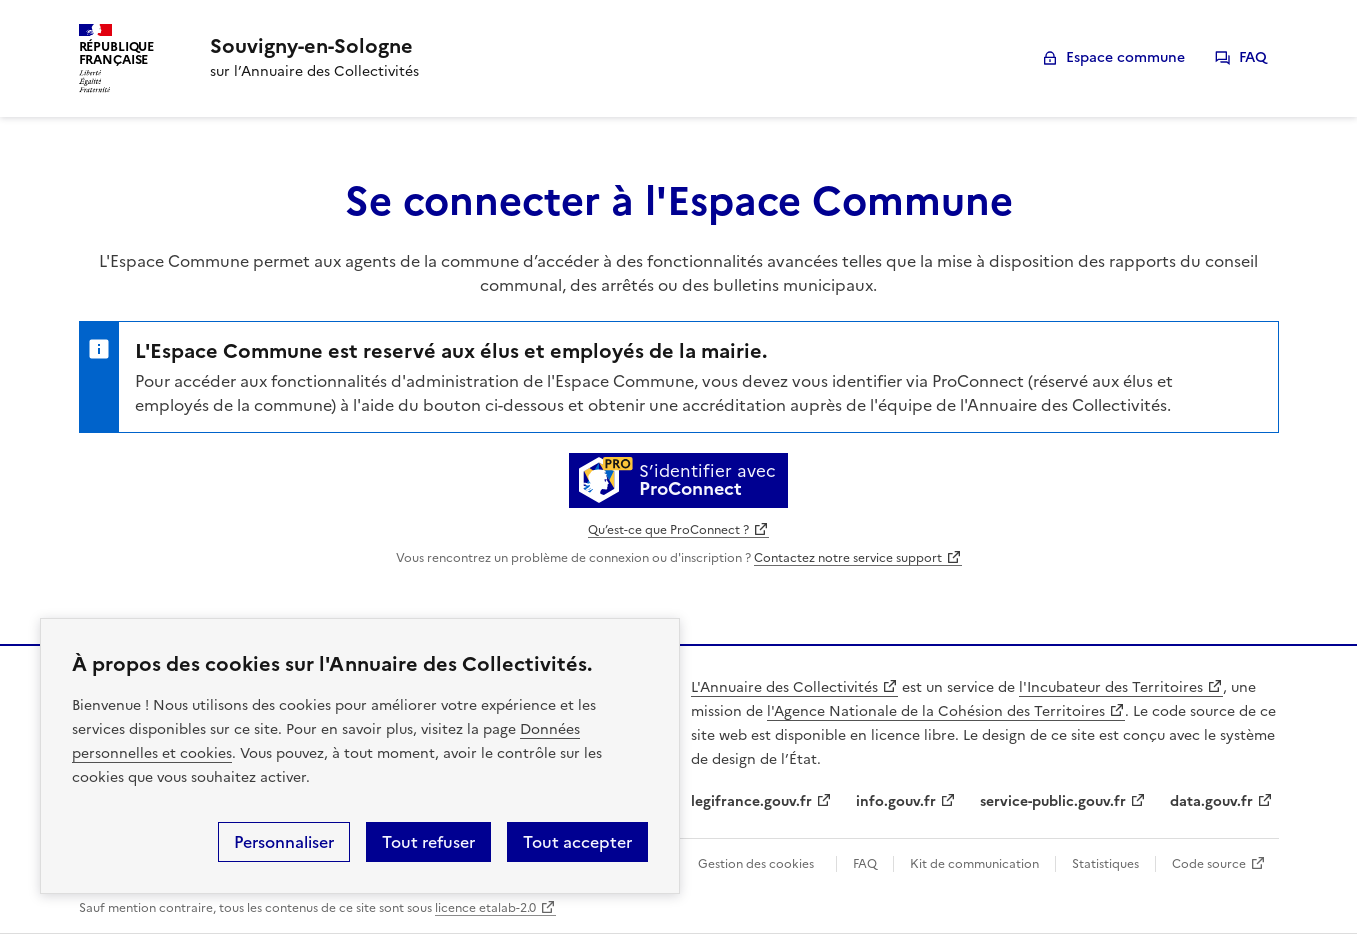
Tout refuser (428, 842)
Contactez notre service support (848, 558)
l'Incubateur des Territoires (1111, 687)
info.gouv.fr (896, 801)
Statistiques (1105, 864)
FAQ (1253, 57)
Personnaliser (284, 842)
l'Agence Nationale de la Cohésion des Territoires (936, 711)
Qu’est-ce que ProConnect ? (668, 530)
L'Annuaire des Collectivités (784, 687)
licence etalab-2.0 (485, 908)
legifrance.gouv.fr (751, 801)
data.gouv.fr (1211, 801)
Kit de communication (974, 864)
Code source (1209, 864)
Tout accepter (577, 842)
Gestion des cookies (756, 864)
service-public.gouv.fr (1053, 801)
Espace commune (1125, 57)
